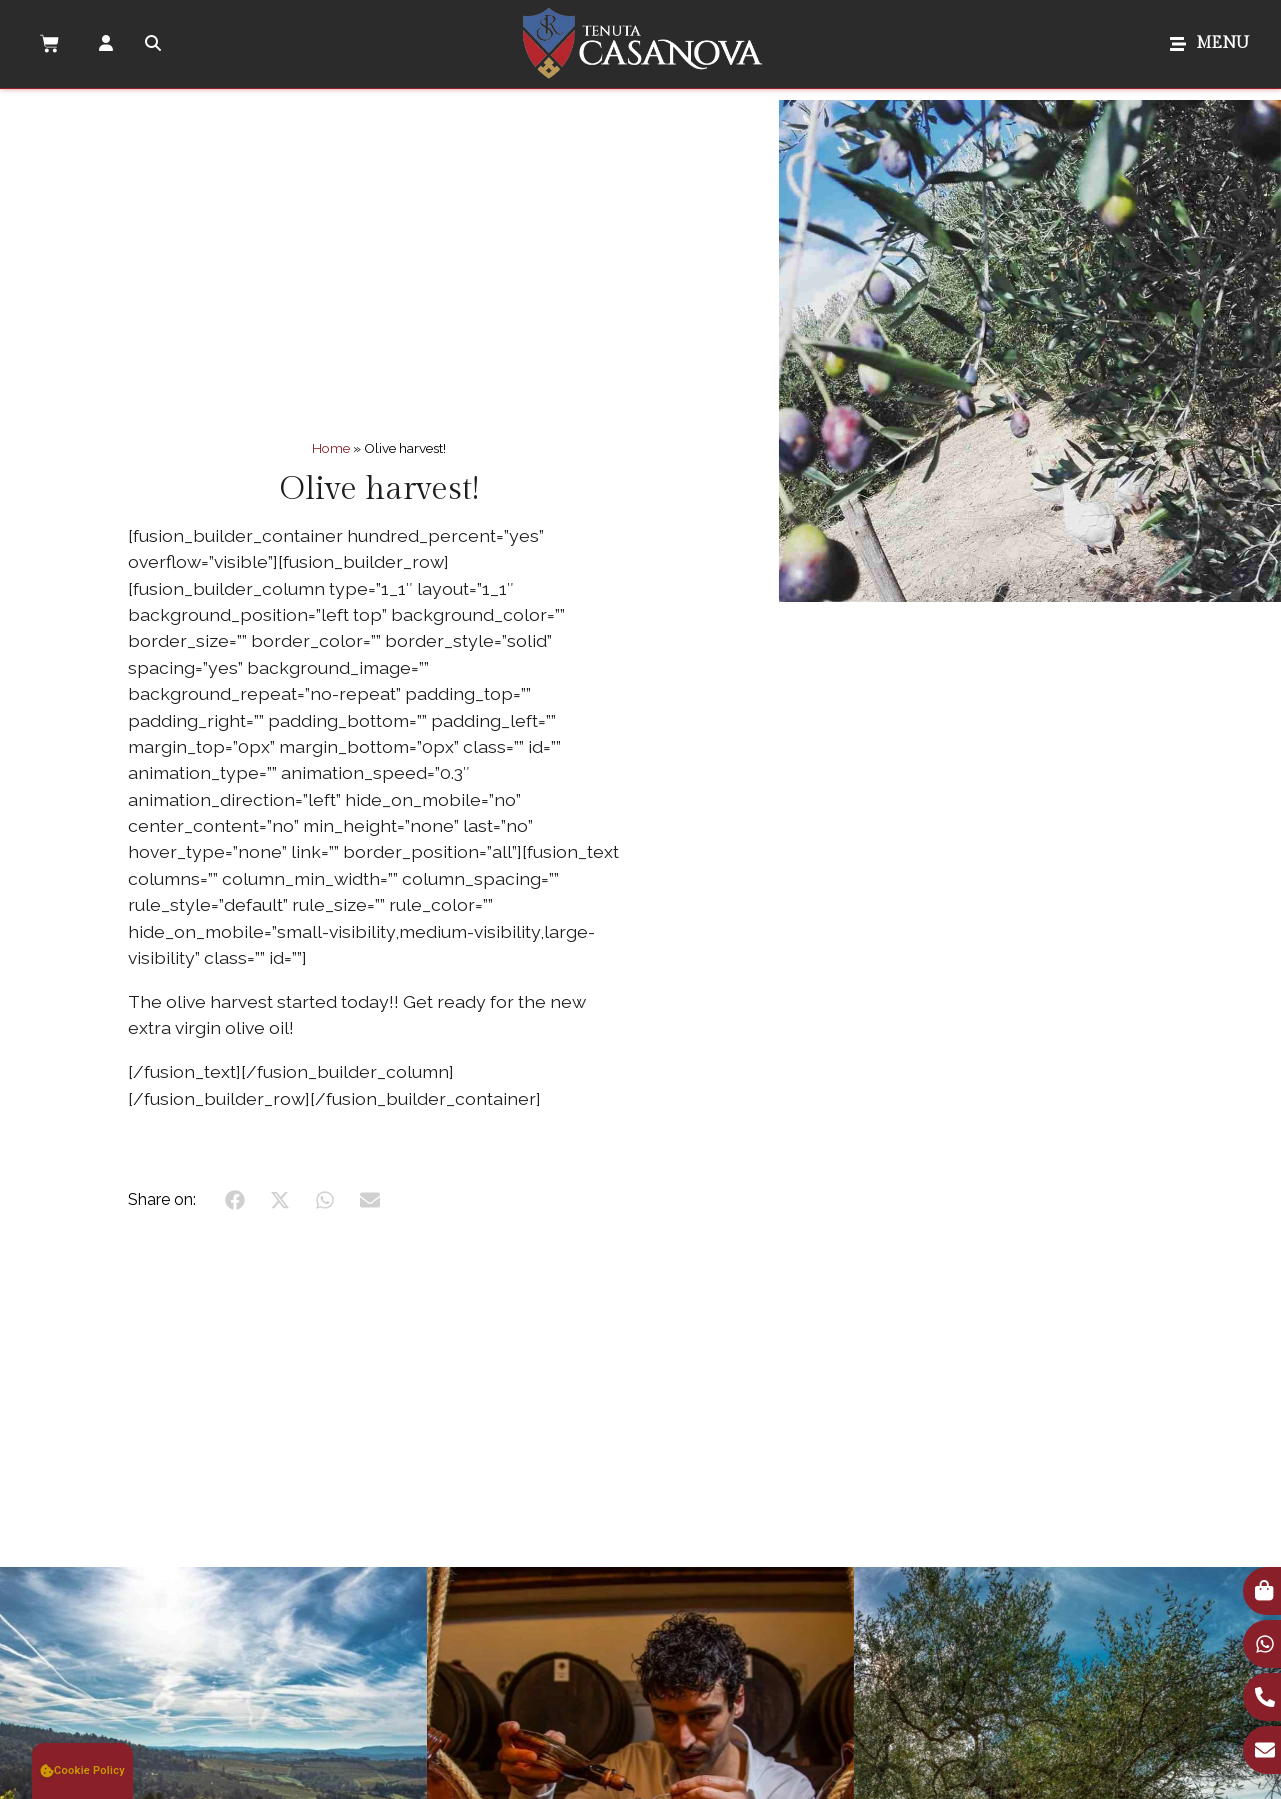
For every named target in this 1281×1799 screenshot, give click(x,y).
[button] (82, 1771)
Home (331, 448)
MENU (1222, 43)
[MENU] (1178, 44)
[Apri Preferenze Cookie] (82, 1771)
